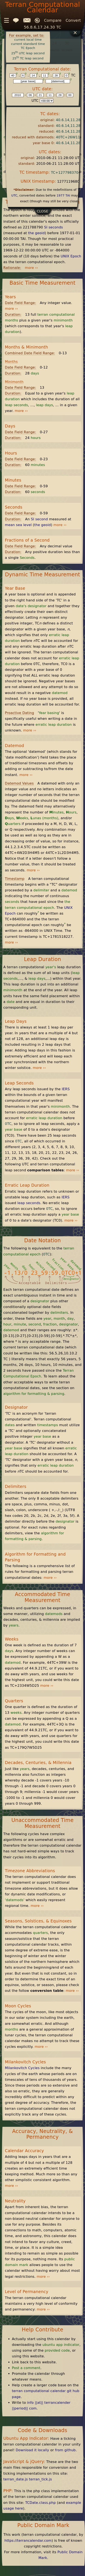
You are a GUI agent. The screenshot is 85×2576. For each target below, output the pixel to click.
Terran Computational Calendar (42, 7)
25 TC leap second (27, 58)
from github (65, 2450)
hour (7, 1324)
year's (50, 967)
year (47, 1319)
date (11, 1002)
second (34, 1324)
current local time (28, 39)
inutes (56, 812)
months (11, 2029)
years (13, 1625)
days (35, 373)
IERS (66, 1089)
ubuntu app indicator (60, 2345)
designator (37, 606)
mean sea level (18, 525)
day (70, 1319)
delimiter (41, 890)
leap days (44, 405)
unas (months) (44, 818)
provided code (57, 2350)
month (59, 1319)
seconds (38, 492)
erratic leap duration (54, 725)
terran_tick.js (40, 2479)
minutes (38, 465)
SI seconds (53, 227)
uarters (13, 824)
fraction (50, 1324)
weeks (16, 1713)
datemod (59, 693)
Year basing (49, 713)
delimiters (59, 1313)
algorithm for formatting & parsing (33, 1394)
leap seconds (16, 405)
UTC (14, 195)
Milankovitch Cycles (22, 2068)
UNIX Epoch (71, 256)
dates (10, 1425)
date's (21, 606)
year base (13, 1129)
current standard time (28, 44)
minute (20, 1324)
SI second (39, 519)
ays (9, 818)
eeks (22, 818)
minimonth (63, 320)
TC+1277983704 (66, 173)
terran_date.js (15, 2479)
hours (36, 438)
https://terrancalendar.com (28, 2541)
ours (71, 812)
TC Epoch (28, 48)
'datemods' (14, 1900)
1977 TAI (63, 195)
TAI (80, 189)
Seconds (27, 558)
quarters (40, 1933)
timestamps (47, 1425)
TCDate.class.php (40, 2503)
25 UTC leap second (28, 53)
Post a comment (26, 2368)
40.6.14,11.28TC (70, 131)
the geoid (36, 233)
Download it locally (32, 2450)
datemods (54, 1614)
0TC (8, 1124)
